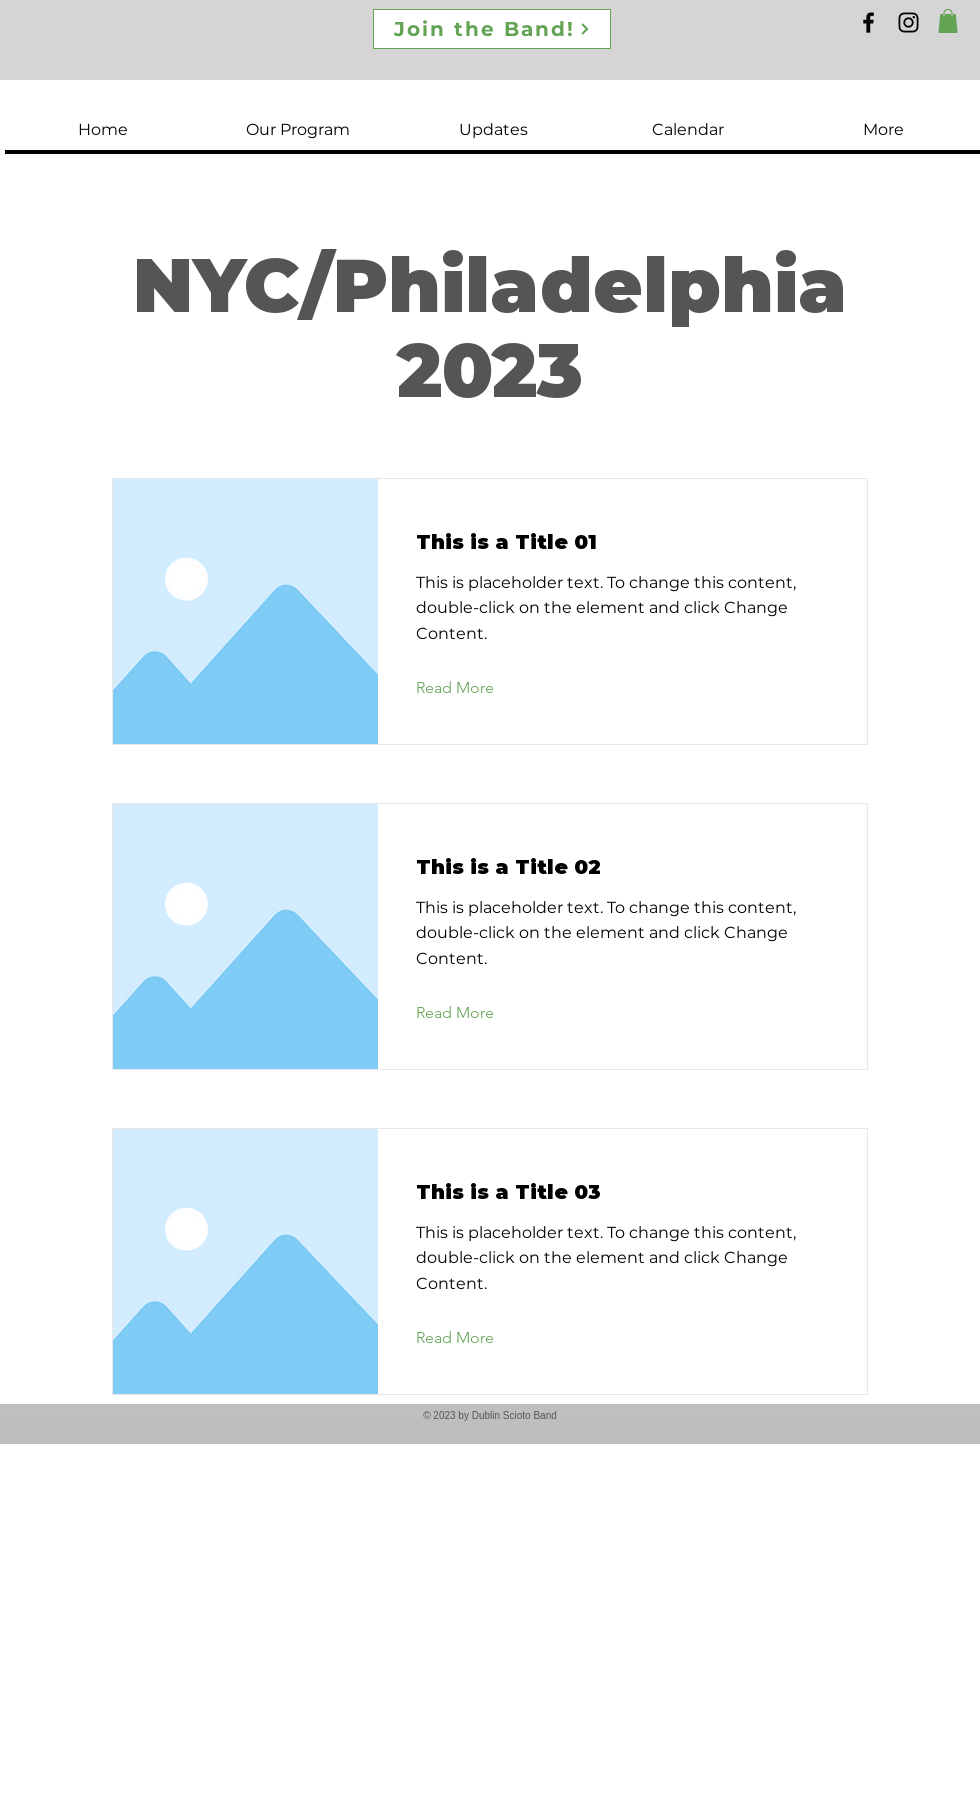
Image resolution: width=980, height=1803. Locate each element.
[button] (948, 21)
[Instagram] (908, 22)
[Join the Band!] (492, 29)
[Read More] (470, 689)
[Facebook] (868, 22)
